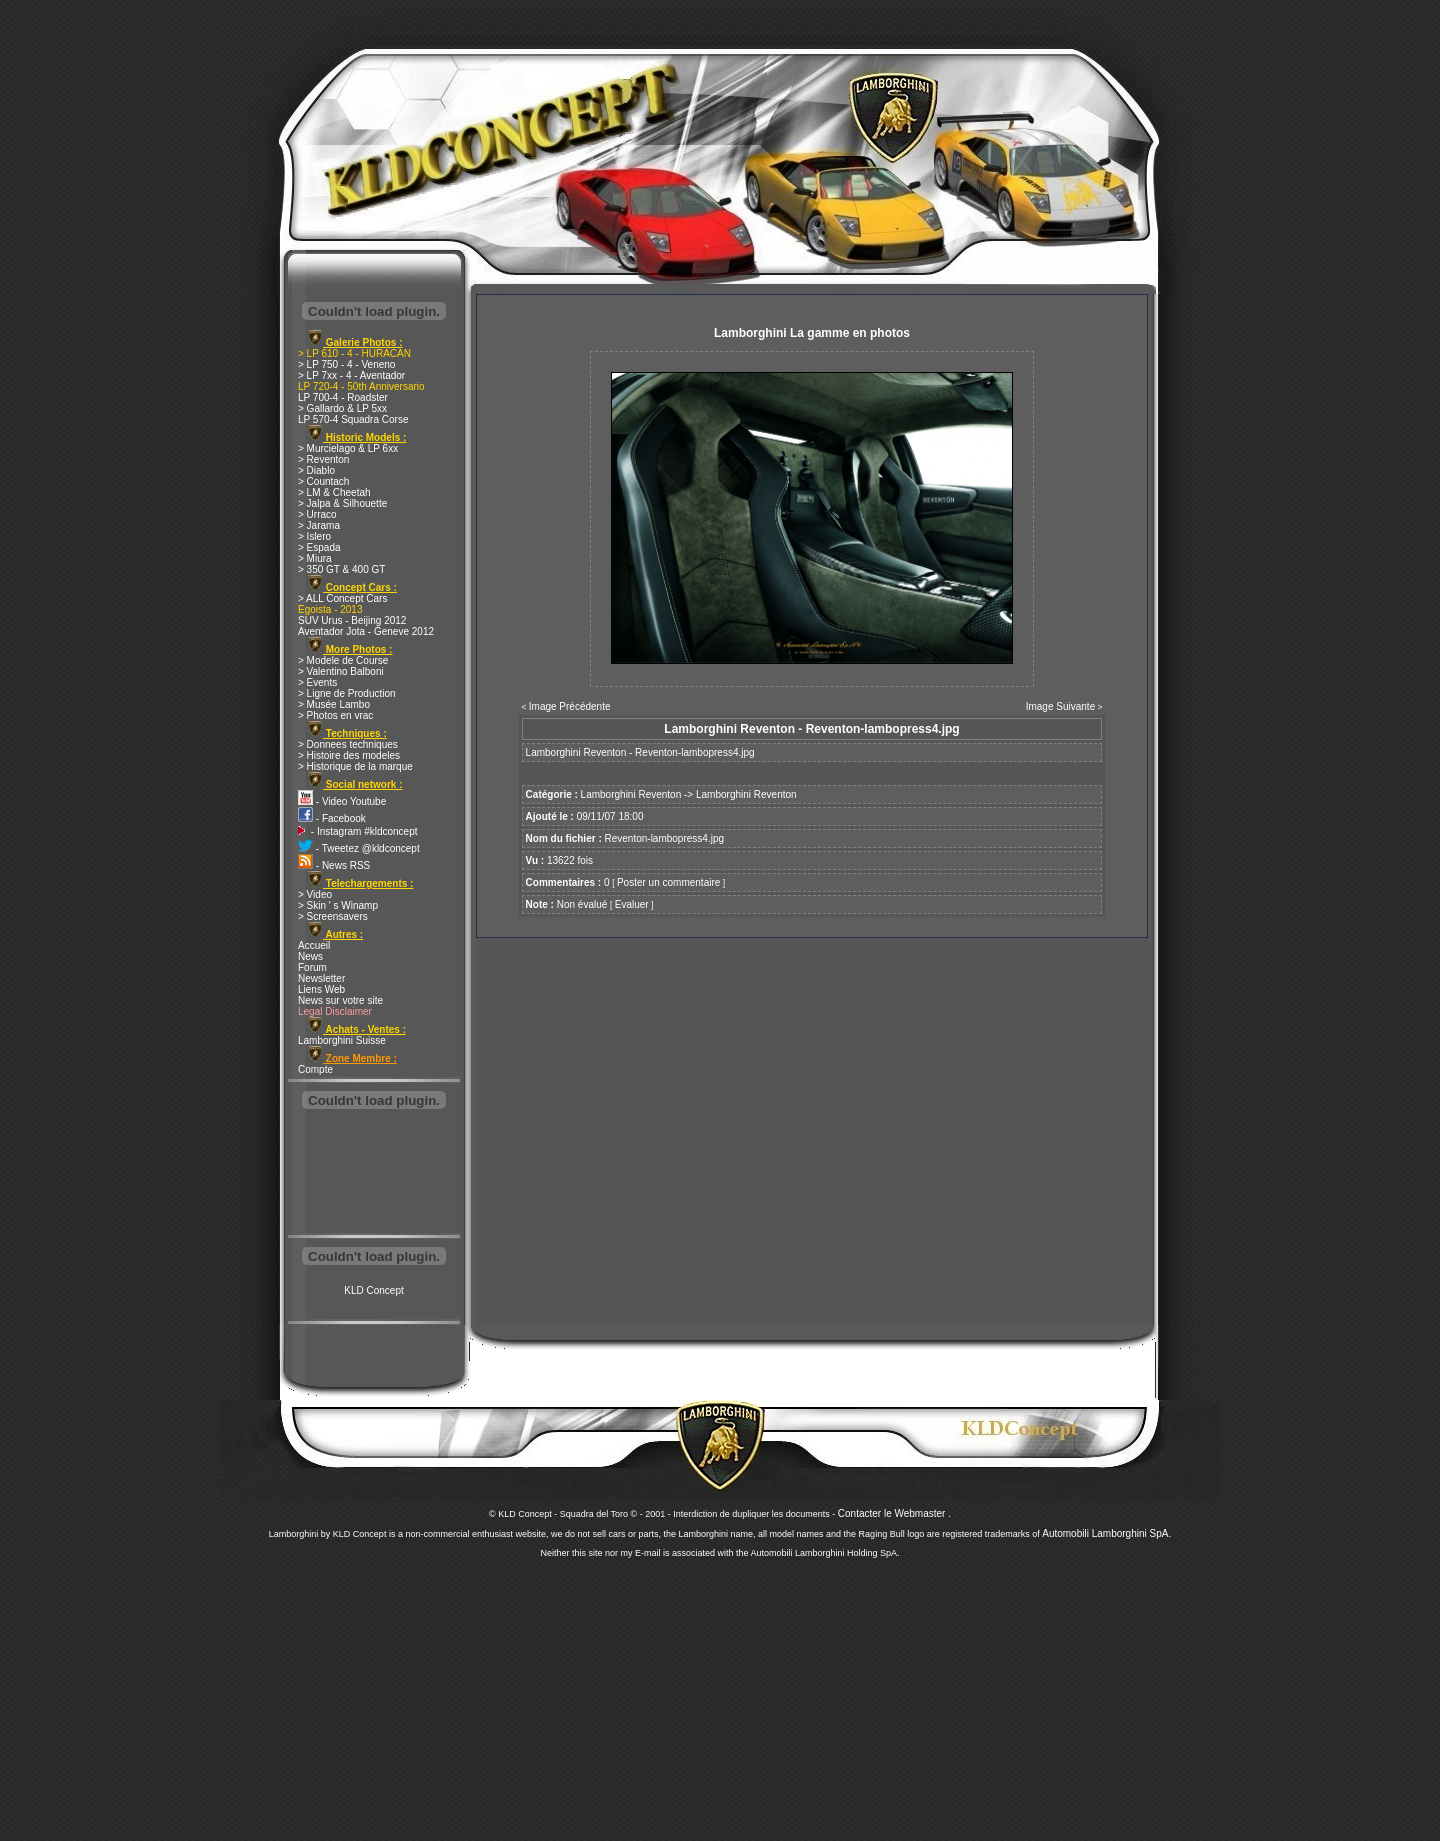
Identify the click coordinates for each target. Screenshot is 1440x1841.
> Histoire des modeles (349, 755)
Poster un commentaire (668, 882)
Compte (315, 1069)
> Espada (319, 547)
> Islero (314, 536)
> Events (317, 682)
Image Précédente (570, 706)
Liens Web (321, 989)
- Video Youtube (342, 801)
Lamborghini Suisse (342, 1040)
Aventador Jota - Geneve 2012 (366, 631)
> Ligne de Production (347, 693)
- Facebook (332, 818)
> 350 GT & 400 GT (341, 569)
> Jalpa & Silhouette (342, 503)
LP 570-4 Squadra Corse (353, 419)
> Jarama (319, 525)
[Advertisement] (374, 1174)
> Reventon (323, 459)
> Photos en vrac (335, 715)
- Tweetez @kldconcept (359, 848)
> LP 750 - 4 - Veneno (346, 364)
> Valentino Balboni (341, 671)
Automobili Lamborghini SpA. (1106, 1533)
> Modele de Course (343, 660)
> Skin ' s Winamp (338, 905)
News (310, 956)
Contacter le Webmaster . (894, 1513)
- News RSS (334, 865)
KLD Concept (373, 1290)
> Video (315, 894)
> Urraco (317, 514)
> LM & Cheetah (334, 492)
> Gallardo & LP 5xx (342, 408)
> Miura (315, 558)
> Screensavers (333, 916)
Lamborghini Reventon (631, 794)
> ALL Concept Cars (342, 598)
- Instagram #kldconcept (358, 831)
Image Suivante (1061, 706)
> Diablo (316, 470)
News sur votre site (340, 1000)
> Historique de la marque (355, 766)
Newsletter (321, 978)
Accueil (314, 945)
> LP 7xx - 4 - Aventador (351, 375)
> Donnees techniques (348, 744)
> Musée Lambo (334, 704)
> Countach (323, 481)
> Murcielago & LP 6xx (348, 448)
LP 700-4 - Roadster (343, 397)
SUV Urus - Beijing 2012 (352, 620)
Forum (312, 967)
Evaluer (632, 904)
